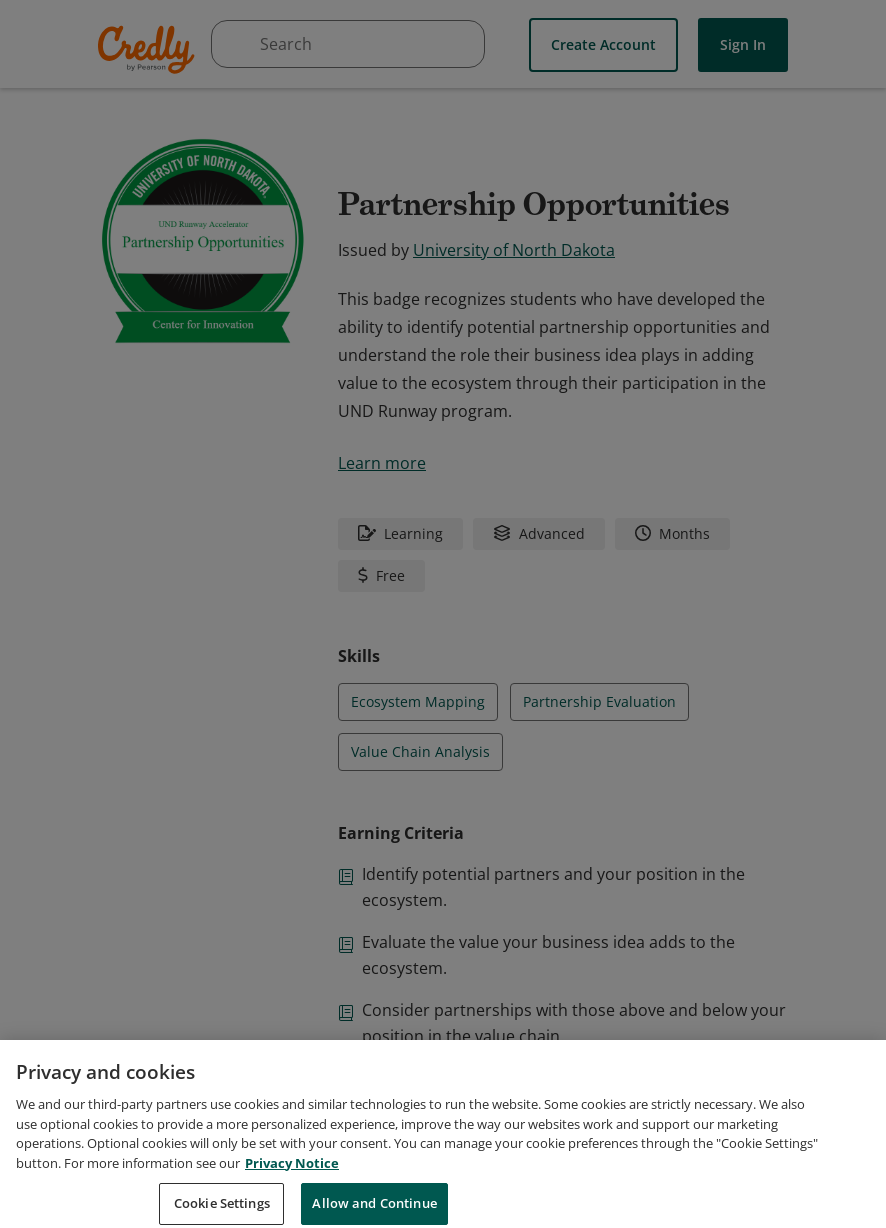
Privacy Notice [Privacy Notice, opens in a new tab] (292, 1185)
